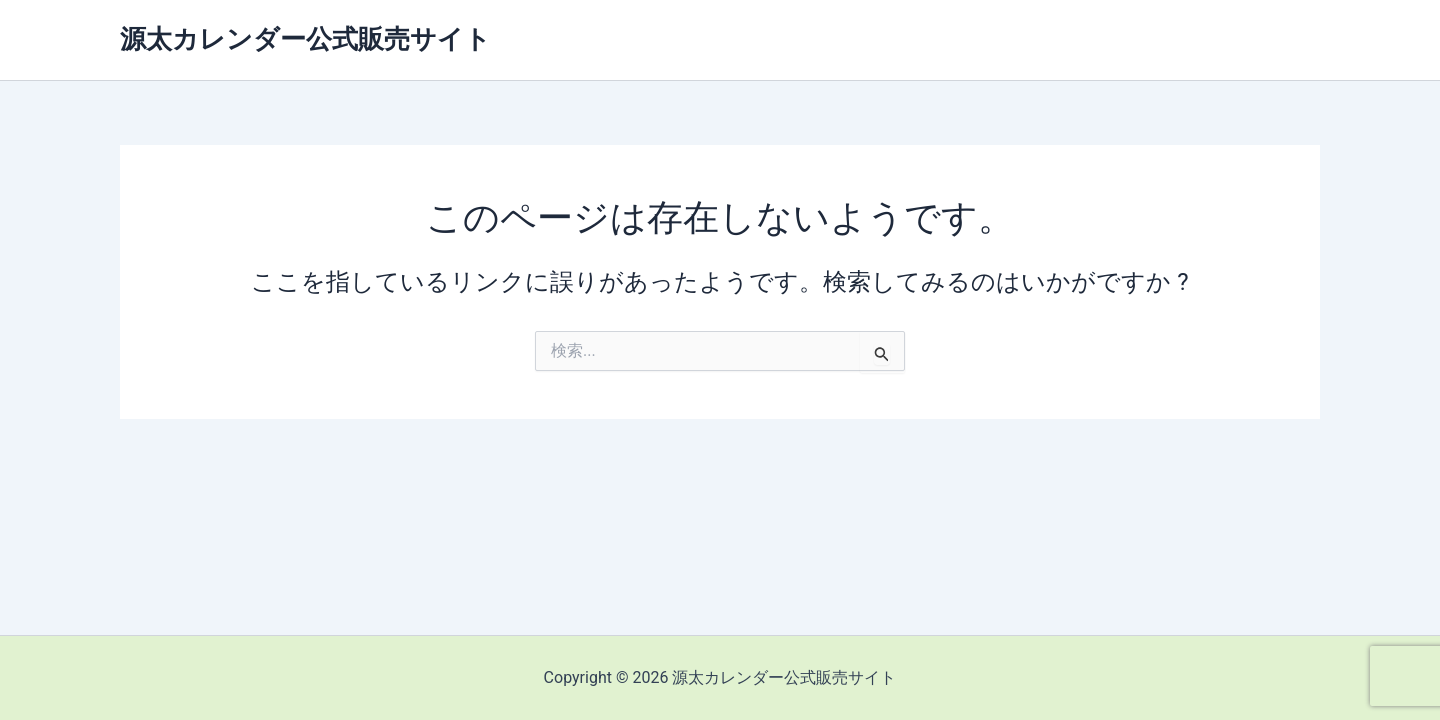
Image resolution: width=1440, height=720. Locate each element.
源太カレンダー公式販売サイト (305, 39)
